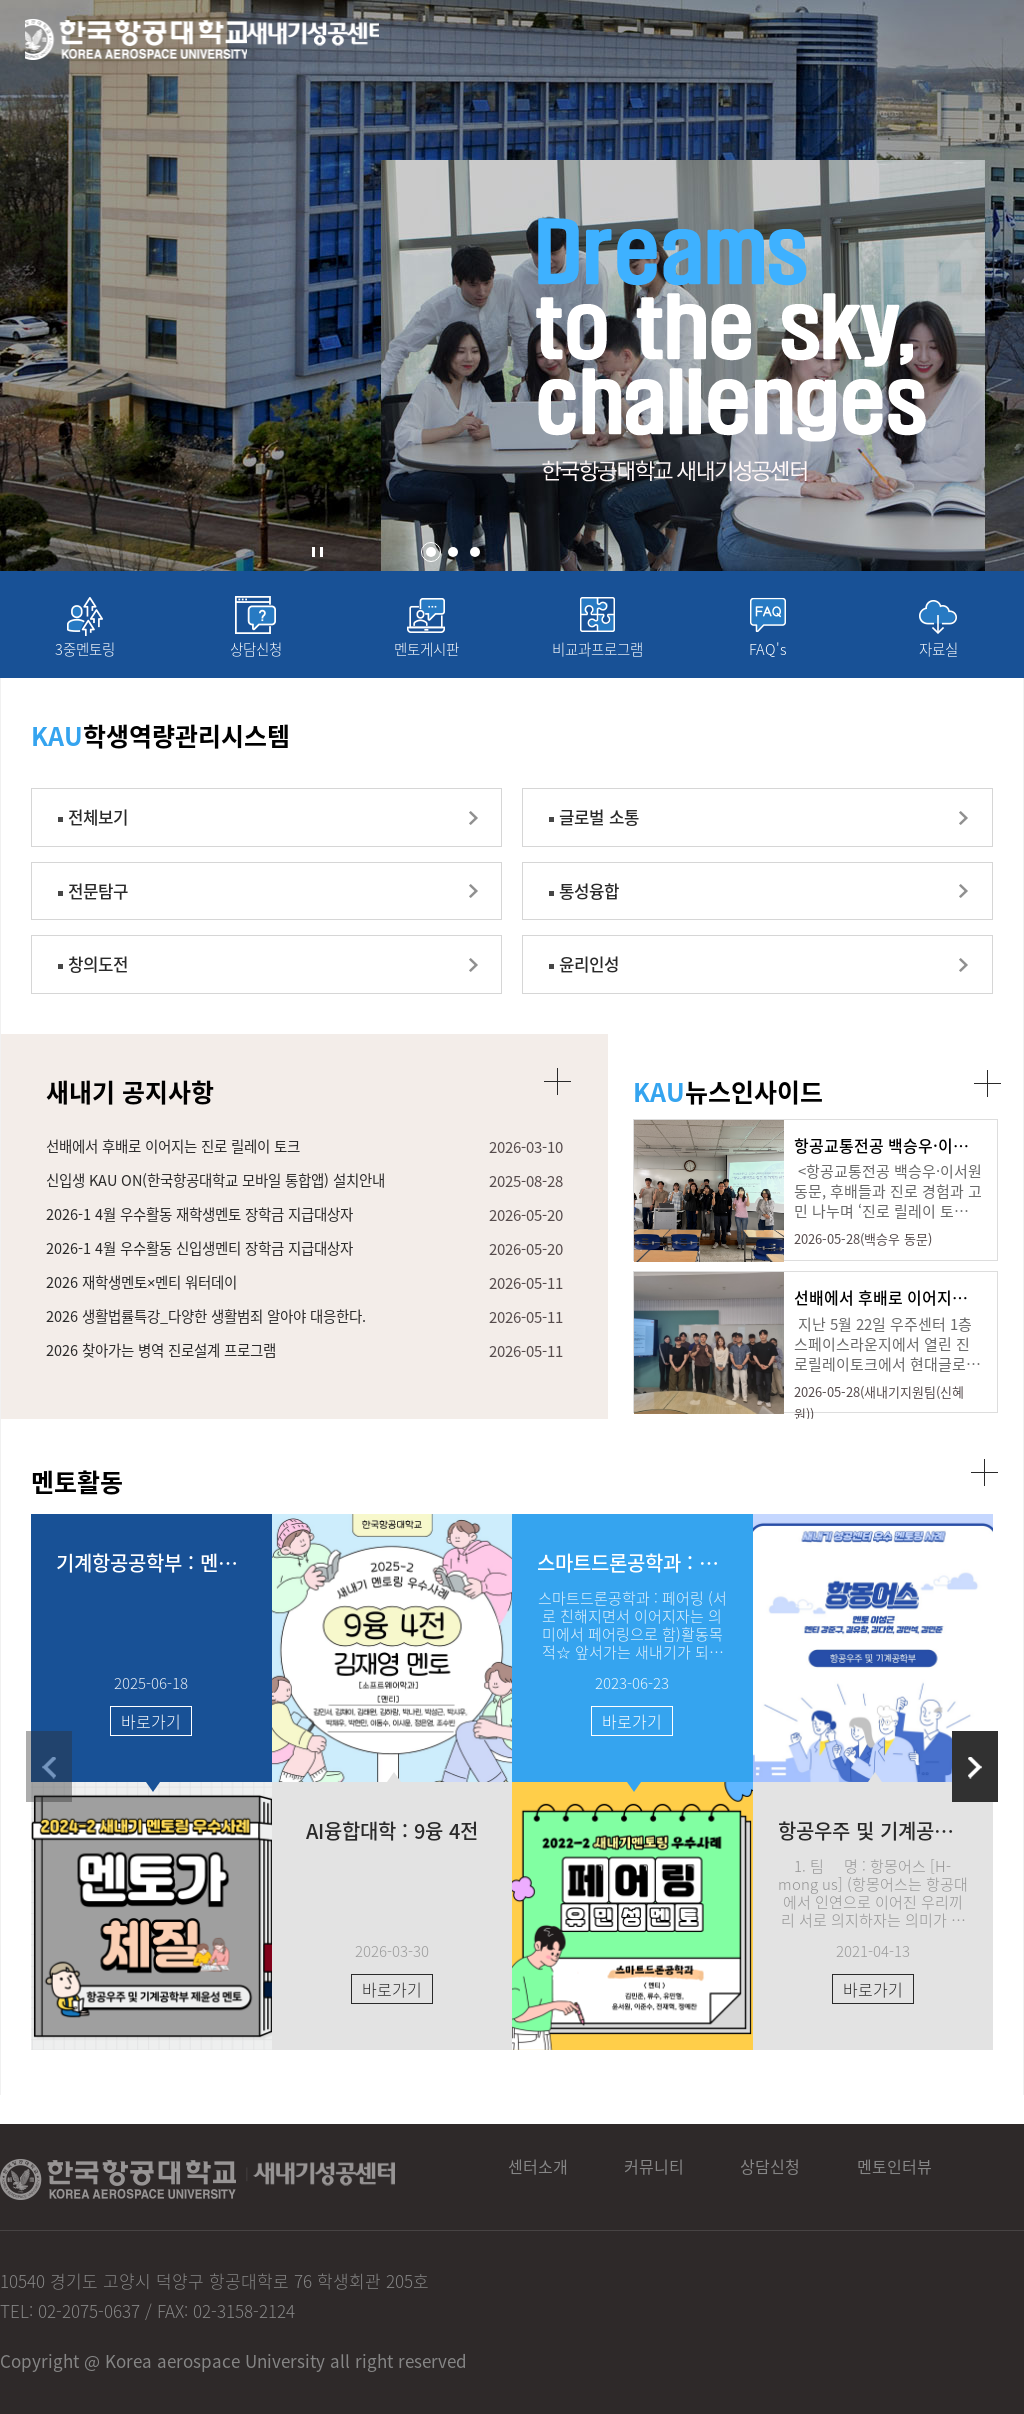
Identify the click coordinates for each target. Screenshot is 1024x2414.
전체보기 (106, 832)
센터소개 (552, 2176)
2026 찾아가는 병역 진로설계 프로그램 (168, 1386)
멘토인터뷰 (950, 2176)
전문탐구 (106, 911)
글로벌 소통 (608, 832)
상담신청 (256, 658)
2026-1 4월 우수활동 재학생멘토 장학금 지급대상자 (208, 1246)
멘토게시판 (426, 658)
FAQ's (768, 658)
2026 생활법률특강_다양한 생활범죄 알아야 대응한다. (216, 1351)
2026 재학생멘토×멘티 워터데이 (147, 1316)
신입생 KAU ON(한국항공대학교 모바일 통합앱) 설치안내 (227, 1211)
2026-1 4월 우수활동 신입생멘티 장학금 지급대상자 (208, 1281)
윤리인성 (597, 990)
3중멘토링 (85, 658)
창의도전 (106, 990)
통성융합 (597, 911)
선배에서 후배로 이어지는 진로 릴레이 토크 (182, 1176)
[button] (431, 552)
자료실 (938, 658)
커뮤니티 (682, 2176)
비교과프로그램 (597, 658)
